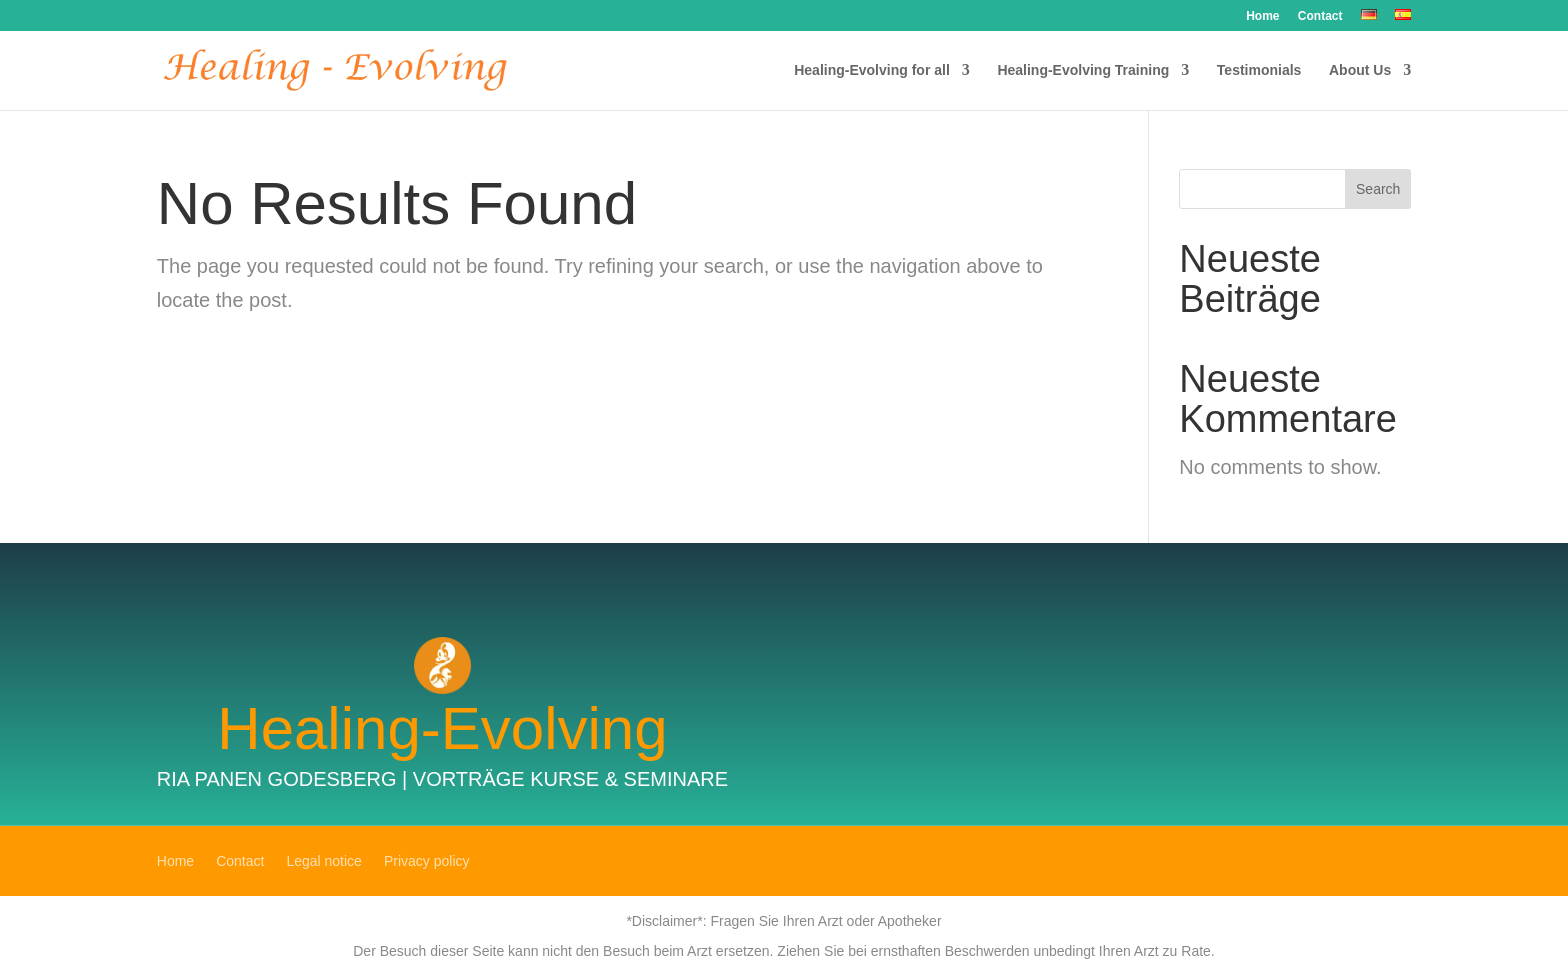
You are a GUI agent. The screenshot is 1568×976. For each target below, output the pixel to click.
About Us (1360, 70)
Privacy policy (427, 861)
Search (1378, 189)
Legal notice (324, 861)
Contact (1320, 16)
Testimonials (1259, 70)
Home (1262, 16)
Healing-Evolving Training (1083, 70)
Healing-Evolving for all (872, 70)
